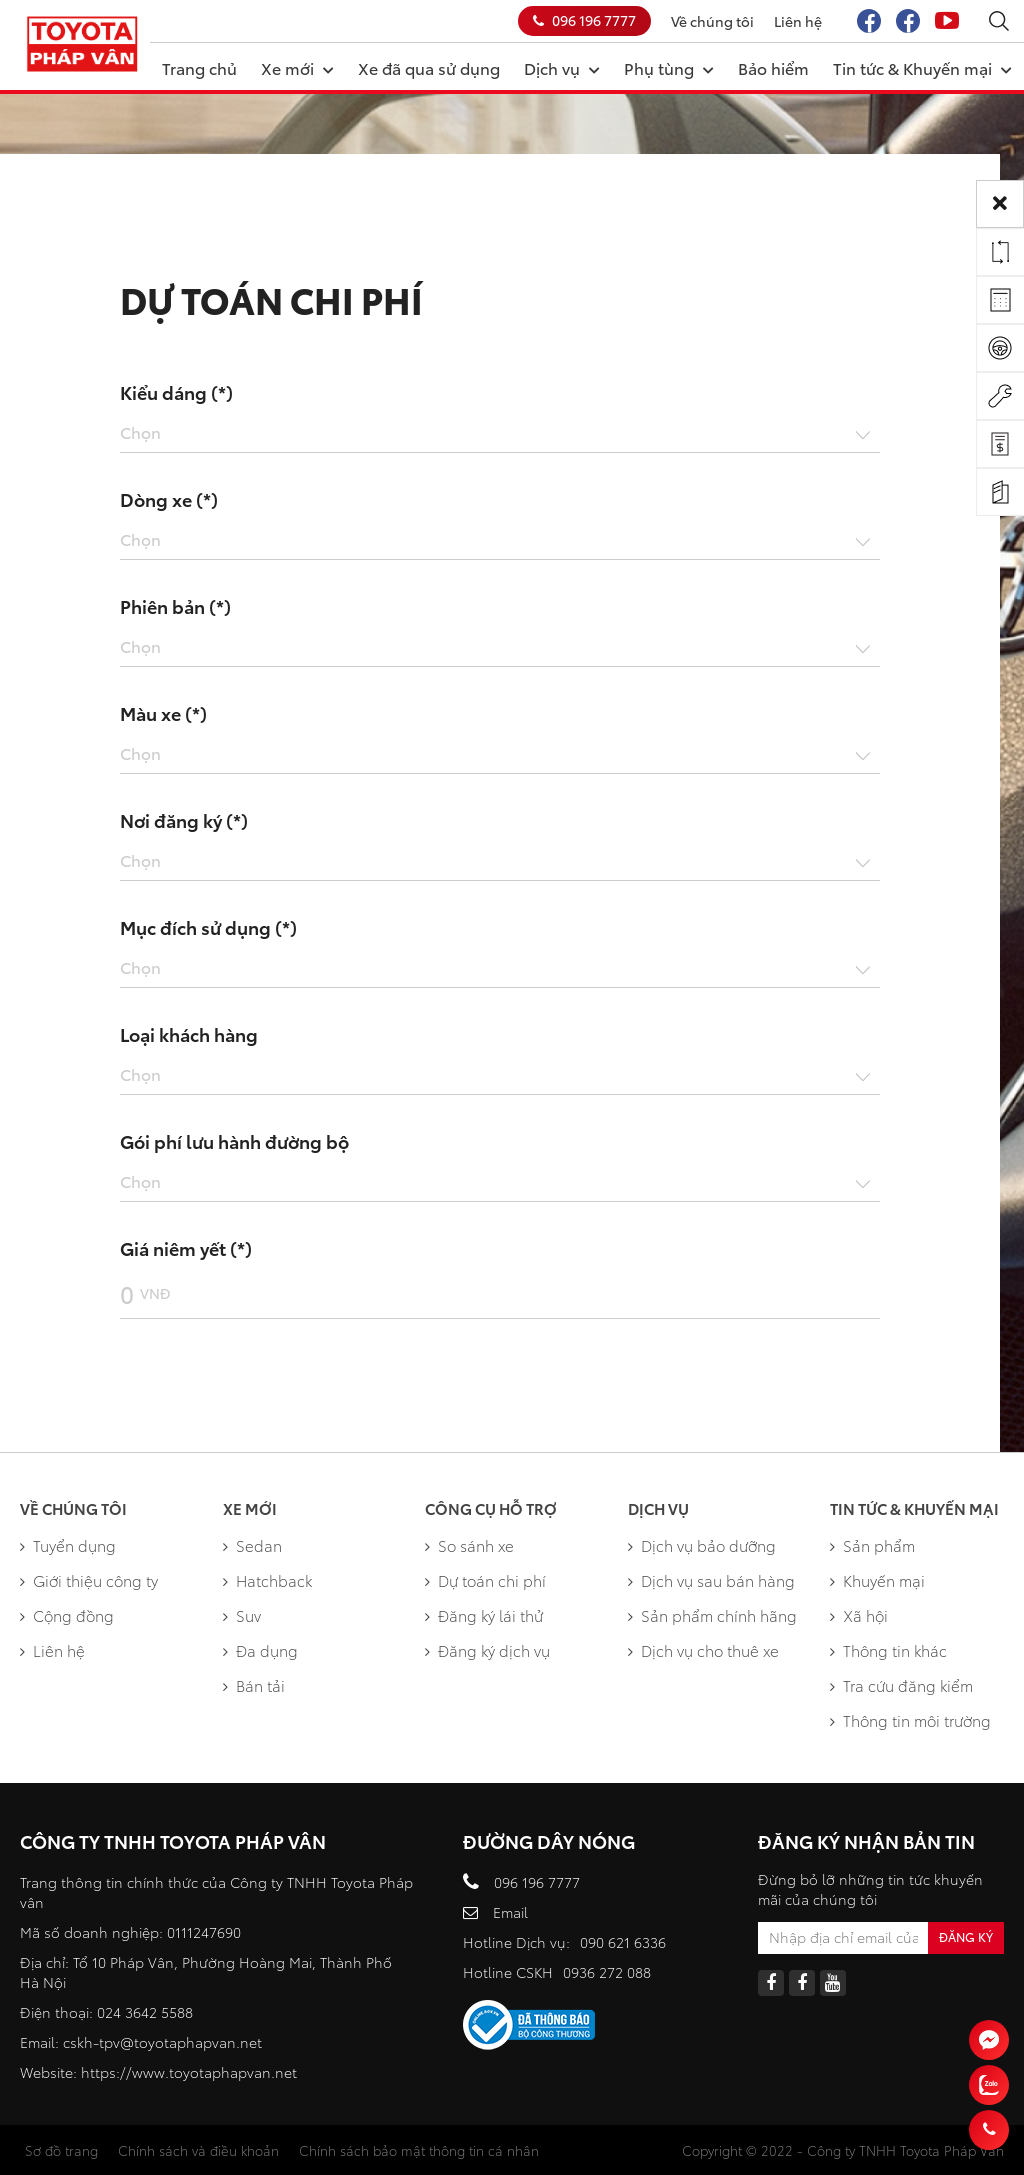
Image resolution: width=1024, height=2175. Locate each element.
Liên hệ (798, 21)
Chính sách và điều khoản (198, 2150)
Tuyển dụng (68, 1545)
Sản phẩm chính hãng (712, 1615)
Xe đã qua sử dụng (429, 67)
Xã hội (859, 1615)
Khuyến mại (877, 1580)
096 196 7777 (584, 20)
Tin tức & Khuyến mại (922, 67)
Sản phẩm (872, 1545)
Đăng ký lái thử (484, 1615)
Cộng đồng (67, 1615)
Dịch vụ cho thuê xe (703, 1650)
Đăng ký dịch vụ (487, 1650)
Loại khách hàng (189, 1034)
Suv (242, 1615)
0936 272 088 (607, 1972)
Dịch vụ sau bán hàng (711, 1580)
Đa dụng (260, 1650)
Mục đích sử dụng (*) (208, 927)
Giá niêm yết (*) (186, 1248)
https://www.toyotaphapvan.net (189, 2072)
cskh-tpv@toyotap (124, 2042)
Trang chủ (199, 67)
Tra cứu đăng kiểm (901, 1685)
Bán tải (254, 1685)
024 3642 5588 (145, 2012)
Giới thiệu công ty (89, 1580)
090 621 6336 (623, 1942)
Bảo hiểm (773, 67)
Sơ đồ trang (61, 2150)
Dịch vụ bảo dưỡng (702, 1545)
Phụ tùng (669, 67)
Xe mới (297, 67)
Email (510, 1912)
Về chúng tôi (712, 21)
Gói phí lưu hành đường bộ (234, 1141)
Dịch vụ (562, 67)
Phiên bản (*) (175, 606)
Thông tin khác (888, 1650)
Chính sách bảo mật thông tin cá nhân (419, 2150)
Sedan (252, 1545)
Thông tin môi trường (910, 1720)
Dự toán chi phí (485, 1580)
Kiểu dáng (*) (176, 392)
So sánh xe (469, 1545)
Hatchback (267, 1580)
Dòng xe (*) (169, 499)
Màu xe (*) (163, 713)
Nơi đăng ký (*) (184, 820)
